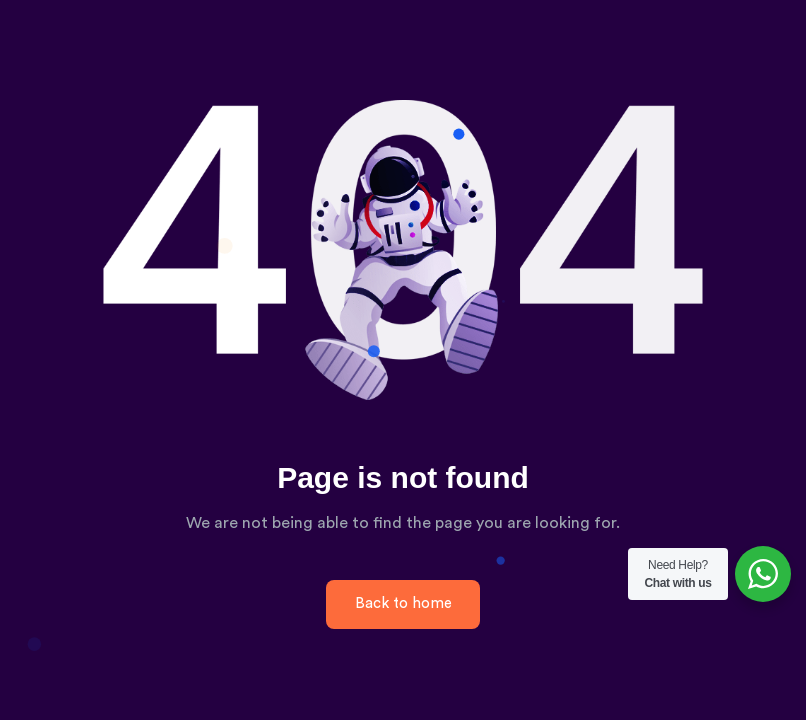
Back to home (403, 603)
